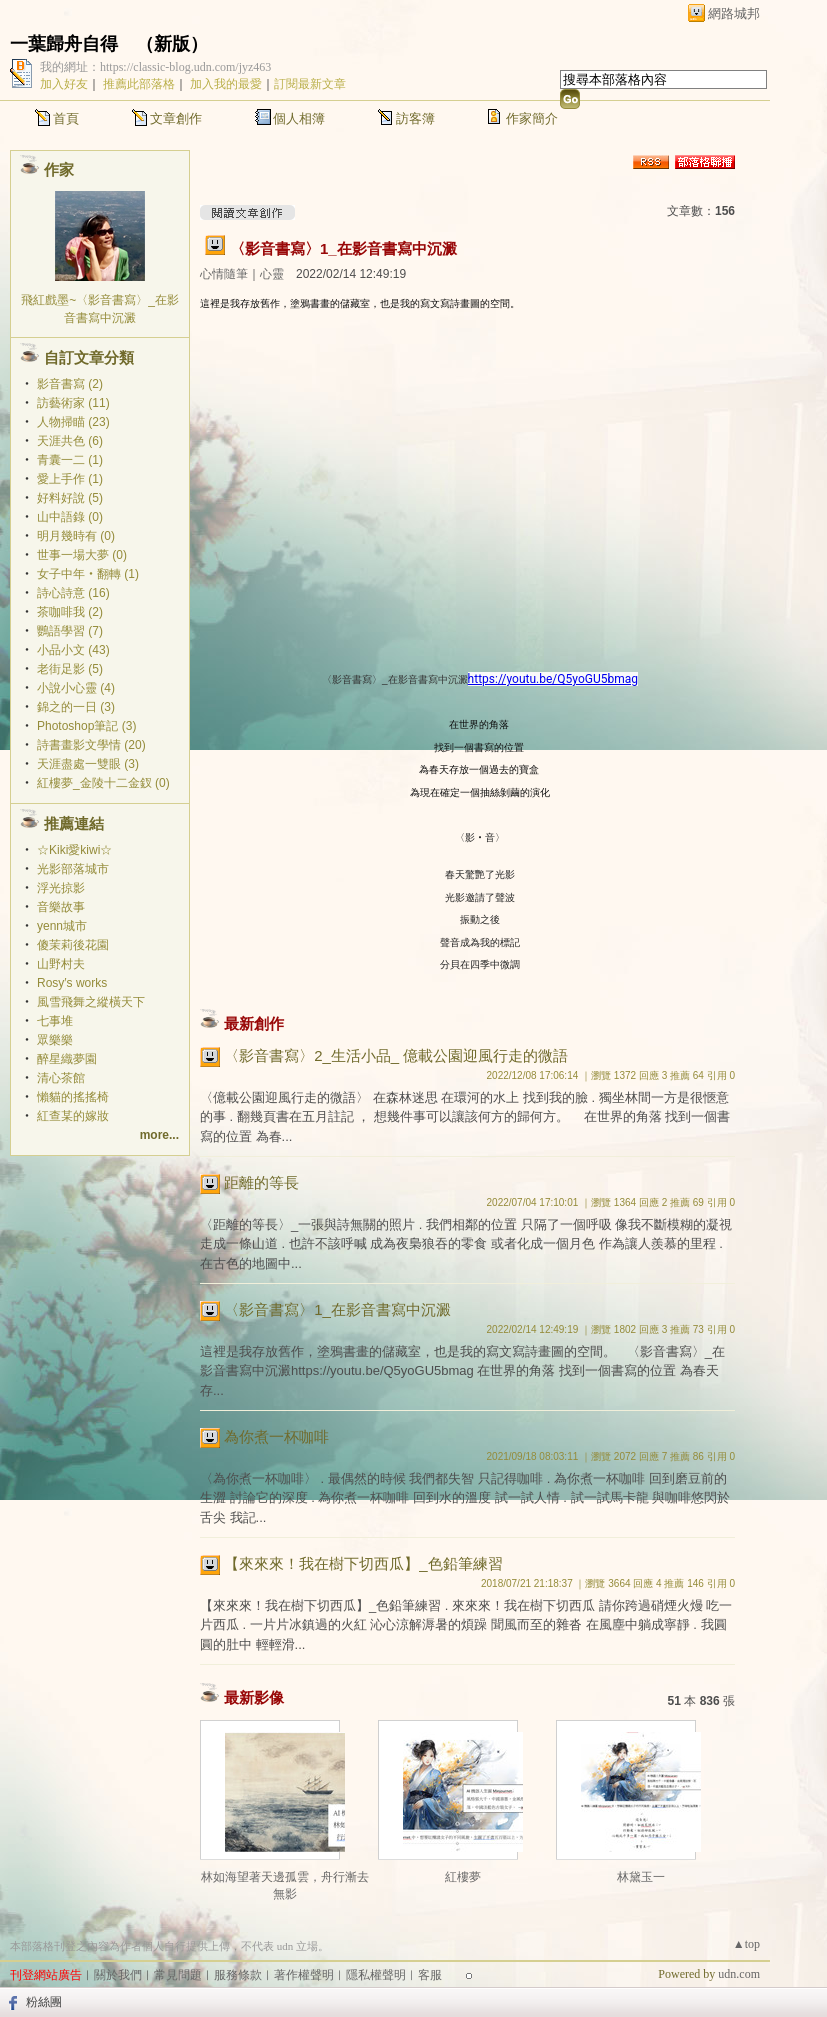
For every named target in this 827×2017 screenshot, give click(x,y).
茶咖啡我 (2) (70, 612)
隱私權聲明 (376, 1975)
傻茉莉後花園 (73, 945)
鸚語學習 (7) (70, 631)
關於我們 (118, 1975)
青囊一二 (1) (70, 460)
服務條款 (238, 1975)
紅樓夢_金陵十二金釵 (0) (103, 783)
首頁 (66, 118)
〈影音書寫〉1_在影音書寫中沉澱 (343, 248)
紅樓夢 (463, 1877)
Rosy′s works (72, 983)
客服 (430, 1975)
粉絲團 (44, 2002)
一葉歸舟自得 (64, 44)
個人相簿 (299, 118)
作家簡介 (532, 118)
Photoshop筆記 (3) (86, 726)
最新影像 (254, 1697)
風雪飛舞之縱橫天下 (91, 1002)
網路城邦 (734, 13)
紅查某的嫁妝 (73, 1116)
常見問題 (178, 1975)
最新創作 (254, 1023)
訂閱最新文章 (310, 84)
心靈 (272, 274)
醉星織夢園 (67, 1059)
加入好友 (64, 84)
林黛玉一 (641, 1877)
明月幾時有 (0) (76, 536)
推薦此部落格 (139, 84)
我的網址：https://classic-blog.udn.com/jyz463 (155, 67)
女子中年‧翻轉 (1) (88, 574)
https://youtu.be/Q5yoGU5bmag (553, 679)
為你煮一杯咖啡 (276, 1436)
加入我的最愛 (226, 84)
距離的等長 (261, 1182)
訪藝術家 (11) (73, 403)
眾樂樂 (55, 1040)
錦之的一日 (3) (76, 707)
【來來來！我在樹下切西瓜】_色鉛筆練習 (363, 1563)
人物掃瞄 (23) (73, 422)
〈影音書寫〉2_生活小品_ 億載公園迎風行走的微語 (396, 1055)
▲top (746, 1944)
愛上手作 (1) (70, 479)
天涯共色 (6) (70, 441)
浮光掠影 (61, 888)
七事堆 (55, 1021)
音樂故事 (61, 907)
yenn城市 (62, 926)
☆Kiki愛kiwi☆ (74, 850)
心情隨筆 (224, 274)
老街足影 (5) (70, 669)
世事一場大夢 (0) (82, 555)
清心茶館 (61, 1078)
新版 (172, 44)
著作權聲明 (304, 1975)
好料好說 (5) (70, 498)
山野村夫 (61, 964)
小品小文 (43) (73, 650)
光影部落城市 (73, 869)
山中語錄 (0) (70, 517)
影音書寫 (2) (70, 384)
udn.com (739, 1974)
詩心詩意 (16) (73, 593)
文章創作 (176, 118)
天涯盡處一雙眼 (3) (88, 764)
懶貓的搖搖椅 (73, 1097)
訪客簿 (415, 118)
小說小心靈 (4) (76, 688)
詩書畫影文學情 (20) (91, 745)
